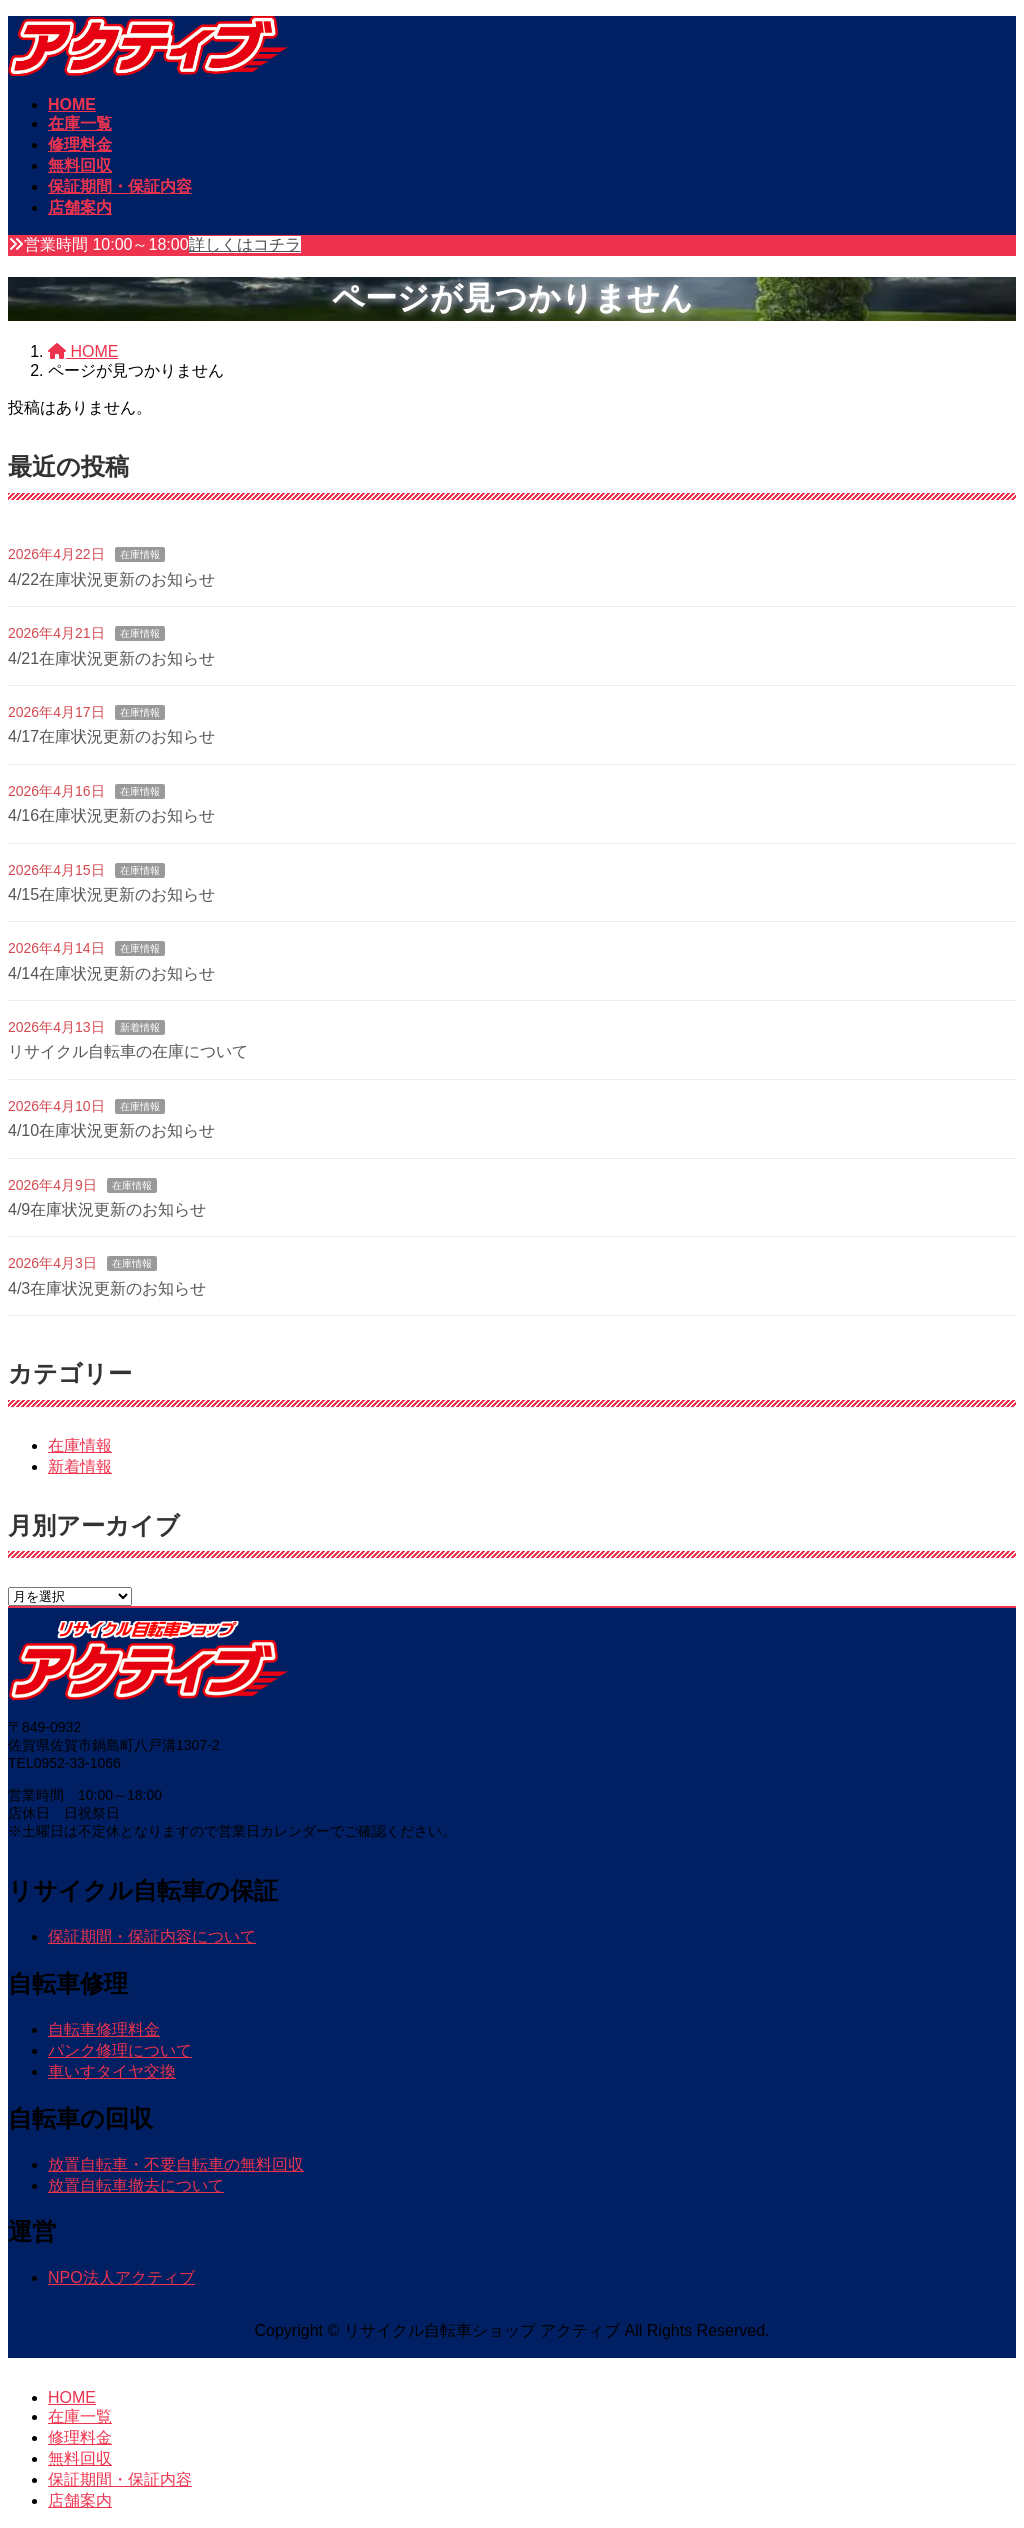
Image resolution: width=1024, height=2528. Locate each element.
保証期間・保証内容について (152, 1936)
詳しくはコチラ (245, 244)
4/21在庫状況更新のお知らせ (111, 658)
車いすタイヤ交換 (112, 2071)
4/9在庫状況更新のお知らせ (107, 1209)
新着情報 (140, 1027)
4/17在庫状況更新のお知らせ (111, 736)
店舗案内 (80, 2500)
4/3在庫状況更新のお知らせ (107, 1288)
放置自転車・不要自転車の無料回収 (176, 2164)
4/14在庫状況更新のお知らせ (111, 973)
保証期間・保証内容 (120, 2479)
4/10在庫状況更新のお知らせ (111, 1130)
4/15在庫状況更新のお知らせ (111, 894)
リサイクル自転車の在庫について (128, 1051)
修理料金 (80, 2437)
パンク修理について (120, 2050)
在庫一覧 (80, 2416)
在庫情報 (140, 554)
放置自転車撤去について (136, 2185)
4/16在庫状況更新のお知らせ (111, 815)
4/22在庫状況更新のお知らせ (111, 579)
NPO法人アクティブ (121, 2277)
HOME (72, 2397)
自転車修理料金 (104, 2029)
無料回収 (80, 2458)
